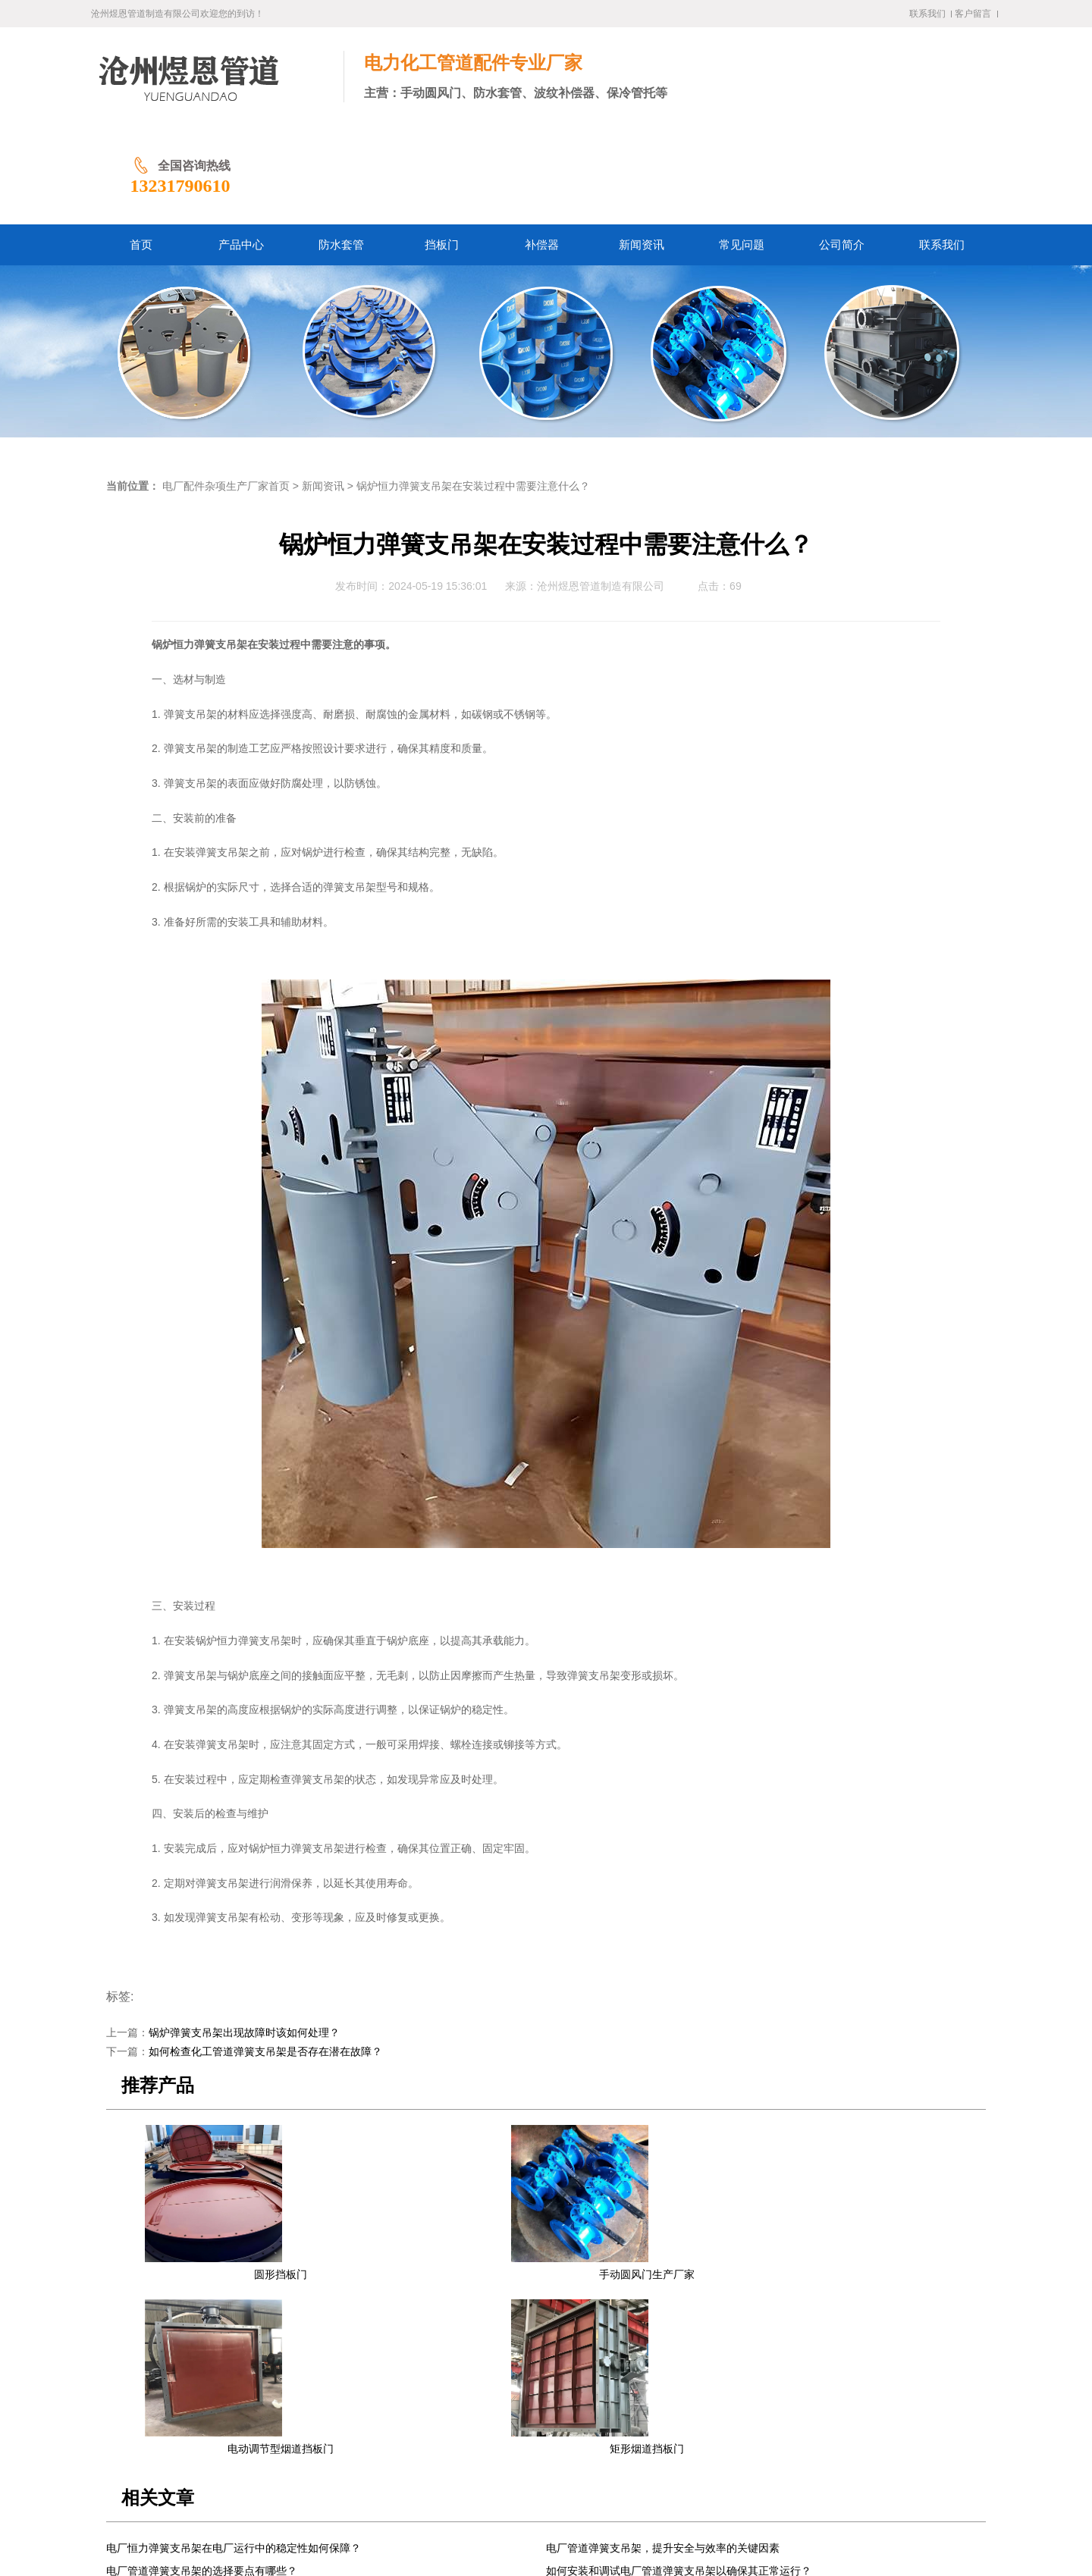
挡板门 (402, 2437)
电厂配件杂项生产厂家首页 (226, 387)
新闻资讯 (323, 387)
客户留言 (973, 13)
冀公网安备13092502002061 (502, 2528)
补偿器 (445, 2437)
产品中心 (299, 2437)
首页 (256, 2437)
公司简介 (601, 2437)
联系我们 (927, 13)
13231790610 (877, 87)
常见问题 (547, 2437)
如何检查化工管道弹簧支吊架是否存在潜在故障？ (265, 1953)
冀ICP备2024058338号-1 (378, 2528)
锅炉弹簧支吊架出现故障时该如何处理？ (244, 1934)
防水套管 (353, 2437)
